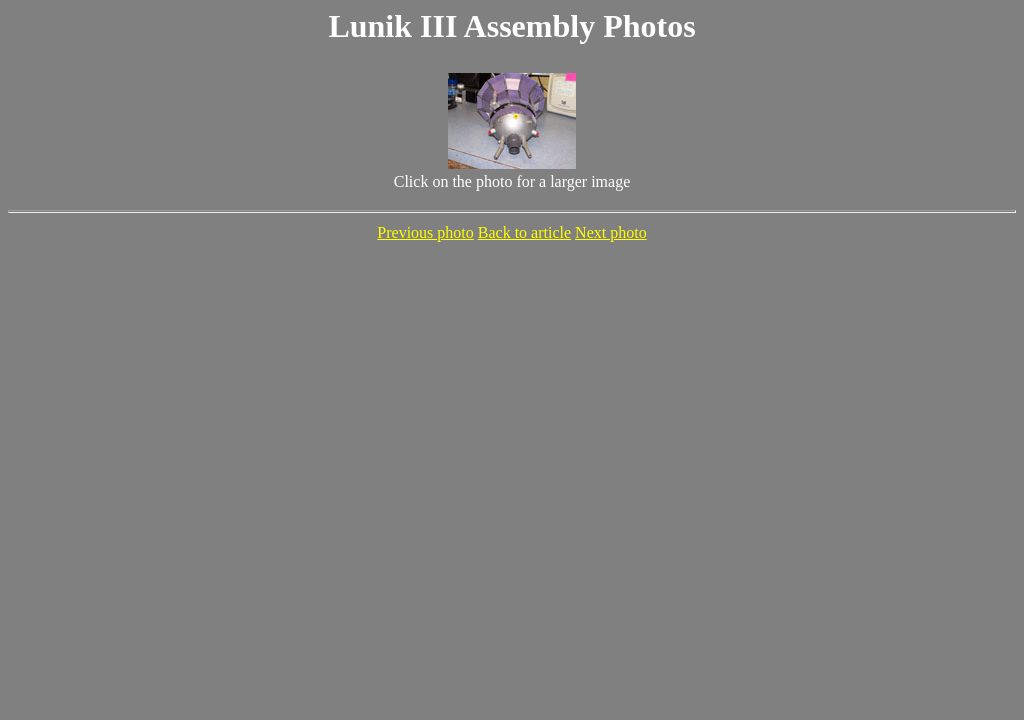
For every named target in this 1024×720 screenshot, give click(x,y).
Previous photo (425, 232)
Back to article (524, 232)
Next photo (611, 232)
